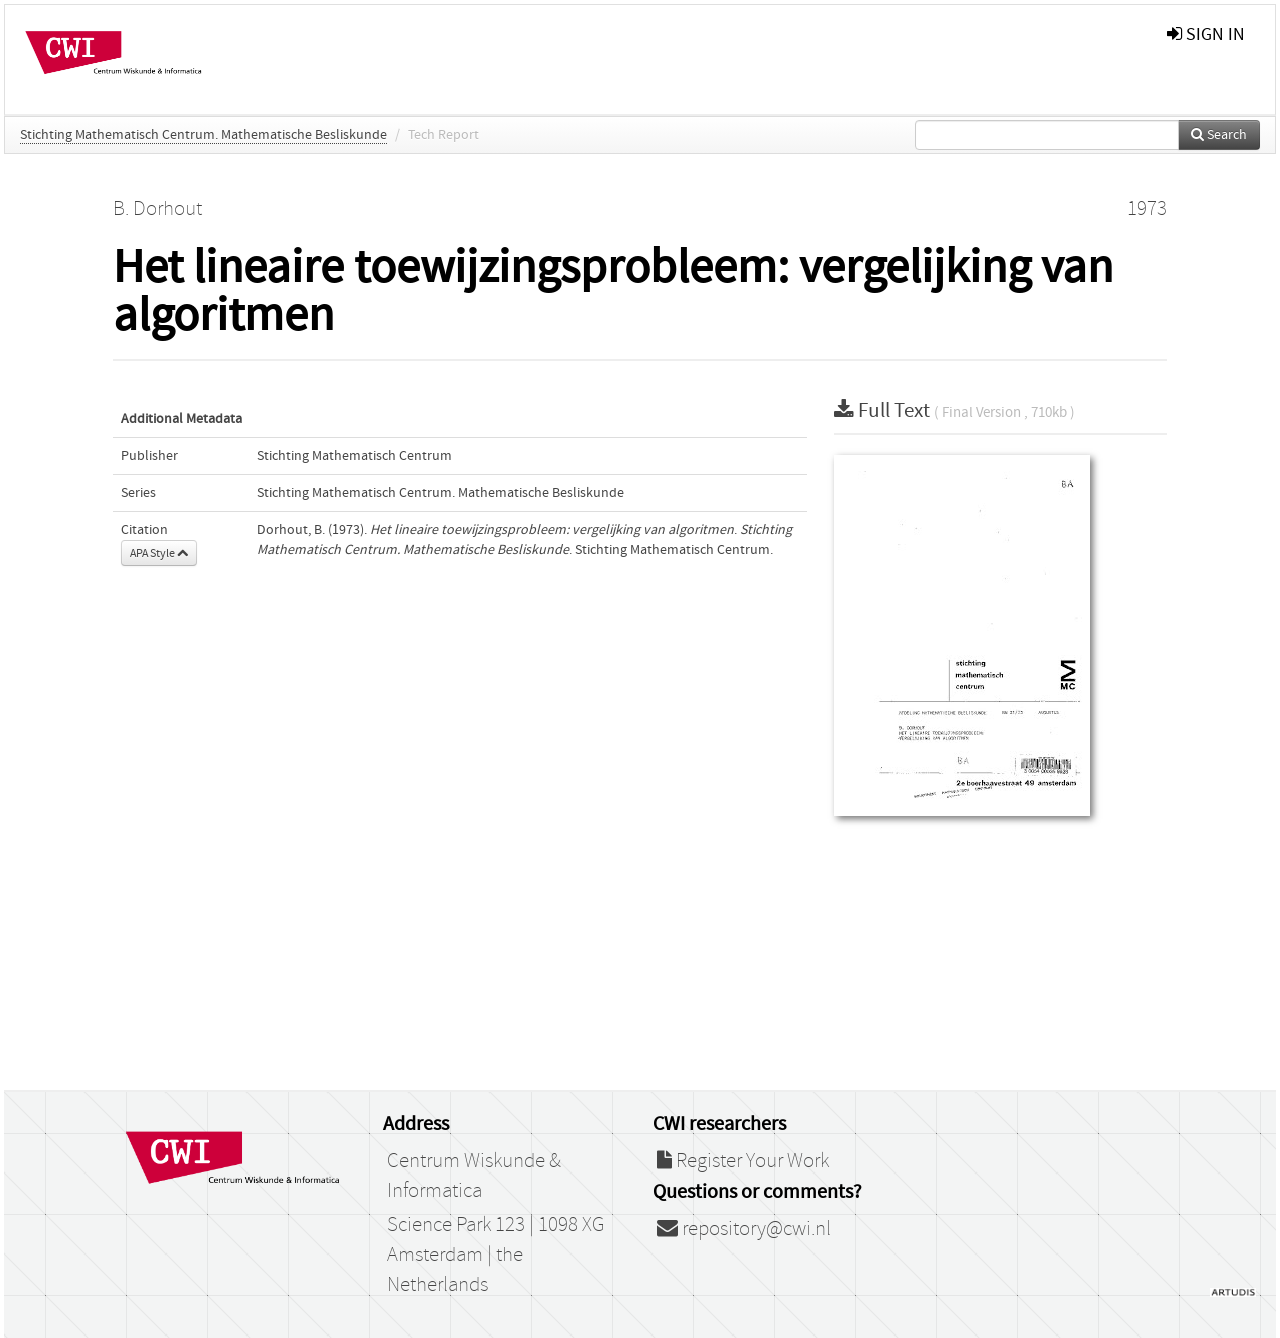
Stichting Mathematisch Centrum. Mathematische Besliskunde (203, 135)
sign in (1206, 34)
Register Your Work (743, 1161)
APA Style (159, 553)
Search (1219, 135)
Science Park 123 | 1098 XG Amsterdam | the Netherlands (495, 1255)
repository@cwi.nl (744, 1229)
